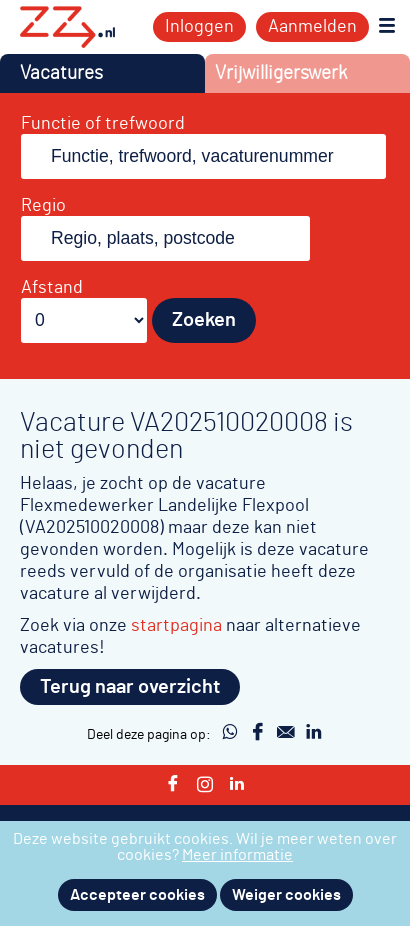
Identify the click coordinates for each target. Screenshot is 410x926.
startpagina (176, 625)
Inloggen (199, 27)
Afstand (52, 288)
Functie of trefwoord (103, 124)
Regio (43, 206)
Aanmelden (312, 27)
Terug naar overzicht (130, 687)
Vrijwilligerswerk (281, 73)
